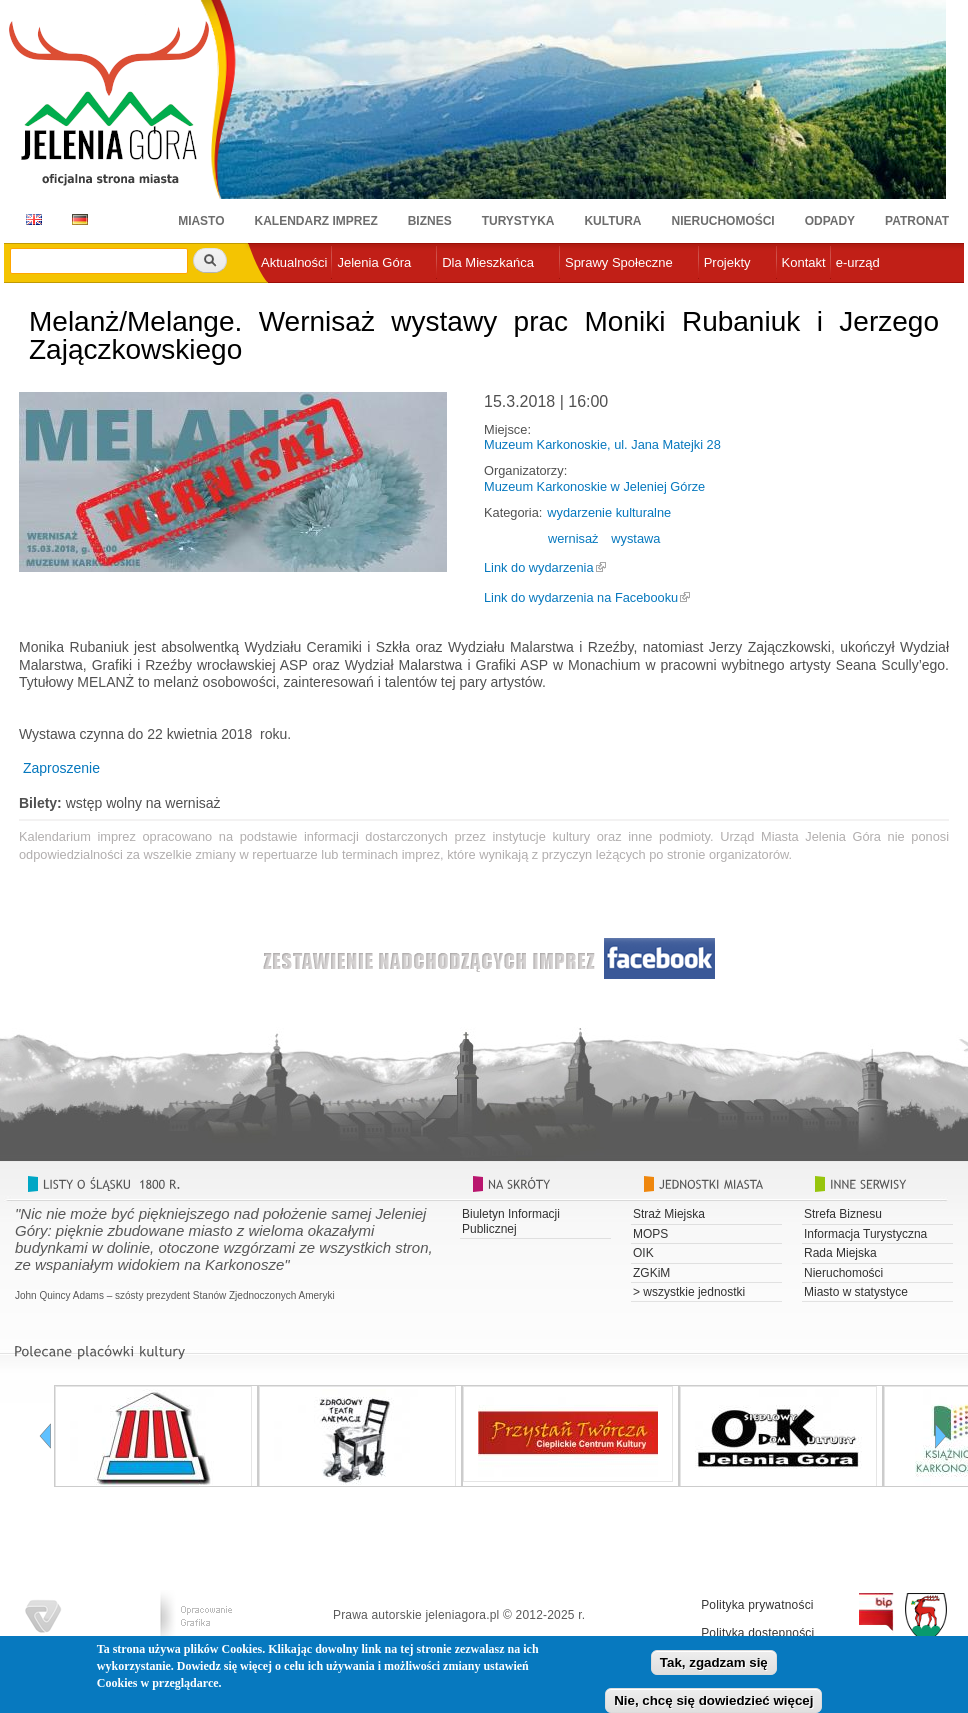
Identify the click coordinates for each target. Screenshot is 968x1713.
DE (76, 219)
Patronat (917, 221)
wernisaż (573, 538)
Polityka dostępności (757, 1633)
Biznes (430, 221)
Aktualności (294, 262)
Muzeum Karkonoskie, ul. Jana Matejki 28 (602, 444)
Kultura (612, 221)
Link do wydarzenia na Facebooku (581, 597)
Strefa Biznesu (843, 1214)
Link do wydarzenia (539, 567)
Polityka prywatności (757, 1605)
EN (30, 219)
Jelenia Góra (374, 262)
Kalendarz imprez (316, 221)
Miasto (201, 221)
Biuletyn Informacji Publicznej (511, 1221)
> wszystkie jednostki (689, 1292)
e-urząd (858, 262)
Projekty (727, 262)
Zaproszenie (59, 768)
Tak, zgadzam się (714, 1665)
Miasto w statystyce (856, 1292)
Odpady (830, 221)
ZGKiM (651, 1273)
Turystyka (518, 221)
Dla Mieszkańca (488, 262)
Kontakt (804, 262)
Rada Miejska (840, 1253)
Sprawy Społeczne (619, 262)
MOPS (650, 1234)
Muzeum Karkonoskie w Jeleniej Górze (594, 486)
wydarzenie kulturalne (609, 512)
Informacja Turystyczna (865, 1234)
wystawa (635, 538)
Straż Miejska (669, 1214)
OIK (643, 1253)
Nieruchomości (723, 221)
